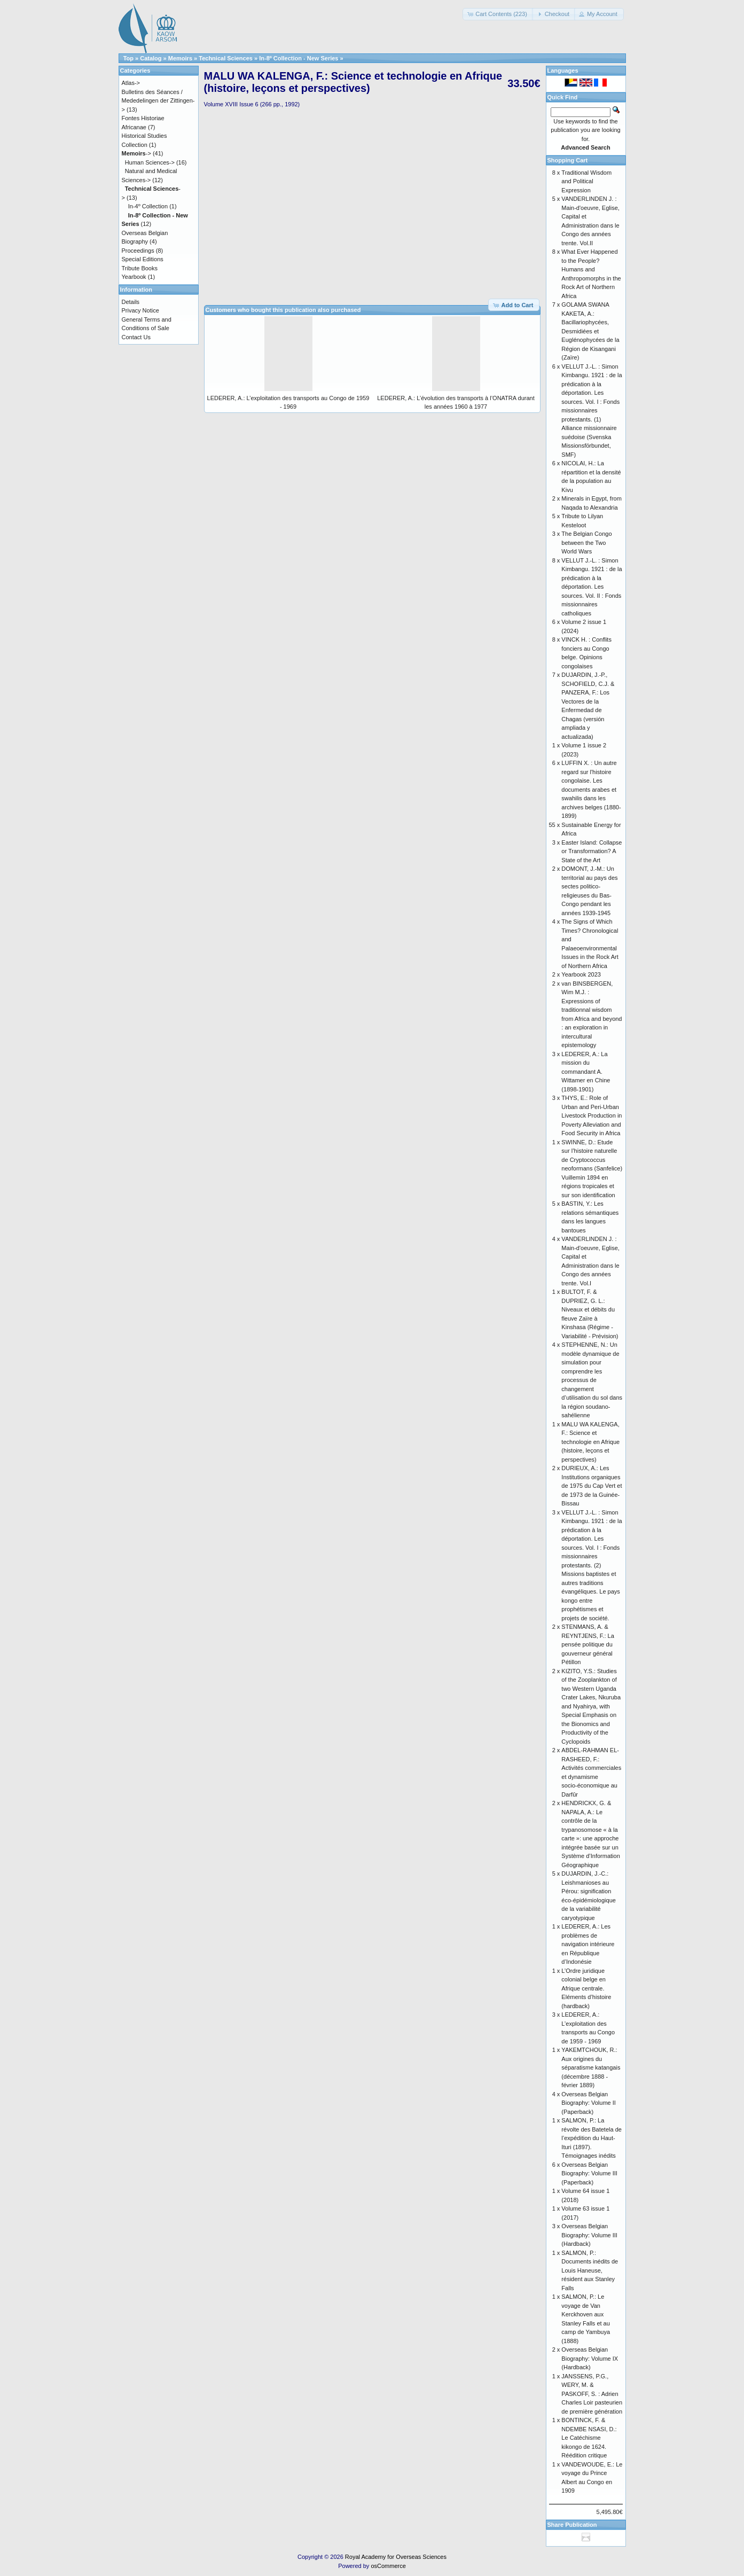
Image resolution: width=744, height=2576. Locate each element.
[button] (498, 14)
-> (136, 153)
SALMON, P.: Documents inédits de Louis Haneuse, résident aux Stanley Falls (589, 2270)
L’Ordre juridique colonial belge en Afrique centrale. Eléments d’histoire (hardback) (586, 1988)
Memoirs (180, 58)
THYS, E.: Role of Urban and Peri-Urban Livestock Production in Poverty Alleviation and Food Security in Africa (591, 1115)
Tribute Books (140, 268)
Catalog (150, 58)
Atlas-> (131, 83)
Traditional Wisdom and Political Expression (586, 181)
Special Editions (142, 259)
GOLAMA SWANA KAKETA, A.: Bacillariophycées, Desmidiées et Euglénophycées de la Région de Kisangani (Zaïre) (590, 331)
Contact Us (136, 337)
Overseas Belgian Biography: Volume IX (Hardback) (589, 2358)
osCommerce (388, 2566)
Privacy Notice (140, 310)
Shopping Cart (567, 160)
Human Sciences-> (150, 162)
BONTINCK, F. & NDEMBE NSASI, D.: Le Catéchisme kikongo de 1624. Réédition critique (588, 2437)
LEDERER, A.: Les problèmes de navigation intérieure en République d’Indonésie (587, 1944)
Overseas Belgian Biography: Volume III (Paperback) (589, 2173)
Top (128, 58)
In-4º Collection (148, 206)
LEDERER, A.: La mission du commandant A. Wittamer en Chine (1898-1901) (585, 1071)
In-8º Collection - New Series (298, 58)
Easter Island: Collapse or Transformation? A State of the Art (591, 851)
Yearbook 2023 (581, 974)
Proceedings (138, 250)
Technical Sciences (226, 58)
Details (131, 302)
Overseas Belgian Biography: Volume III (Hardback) (589, 2235)
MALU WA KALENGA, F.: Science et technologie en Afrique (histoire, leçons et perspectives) (590, 1442)
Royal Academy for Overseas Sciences (396, 2557)
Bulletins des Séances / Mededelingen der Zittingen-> (158, 101)
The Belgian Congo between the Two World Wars (586, 542)
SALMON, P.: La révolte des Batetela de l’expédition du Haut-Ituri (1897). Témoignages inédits (591, 2138)
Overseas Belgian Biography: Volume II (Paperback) (588, 2103)
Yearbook (134, 277)
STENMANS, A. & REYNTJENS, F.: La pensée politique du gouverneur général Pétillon (587, 1644)
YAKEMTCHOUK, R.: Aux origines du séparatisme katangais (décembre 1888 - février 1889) (590, 2067)
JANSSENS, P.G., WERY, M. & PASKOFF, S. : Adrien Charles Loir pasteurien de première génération (591, 2394)
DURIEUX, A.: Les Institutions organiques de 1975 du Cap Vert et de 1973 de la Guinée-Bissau (591, 1485)
